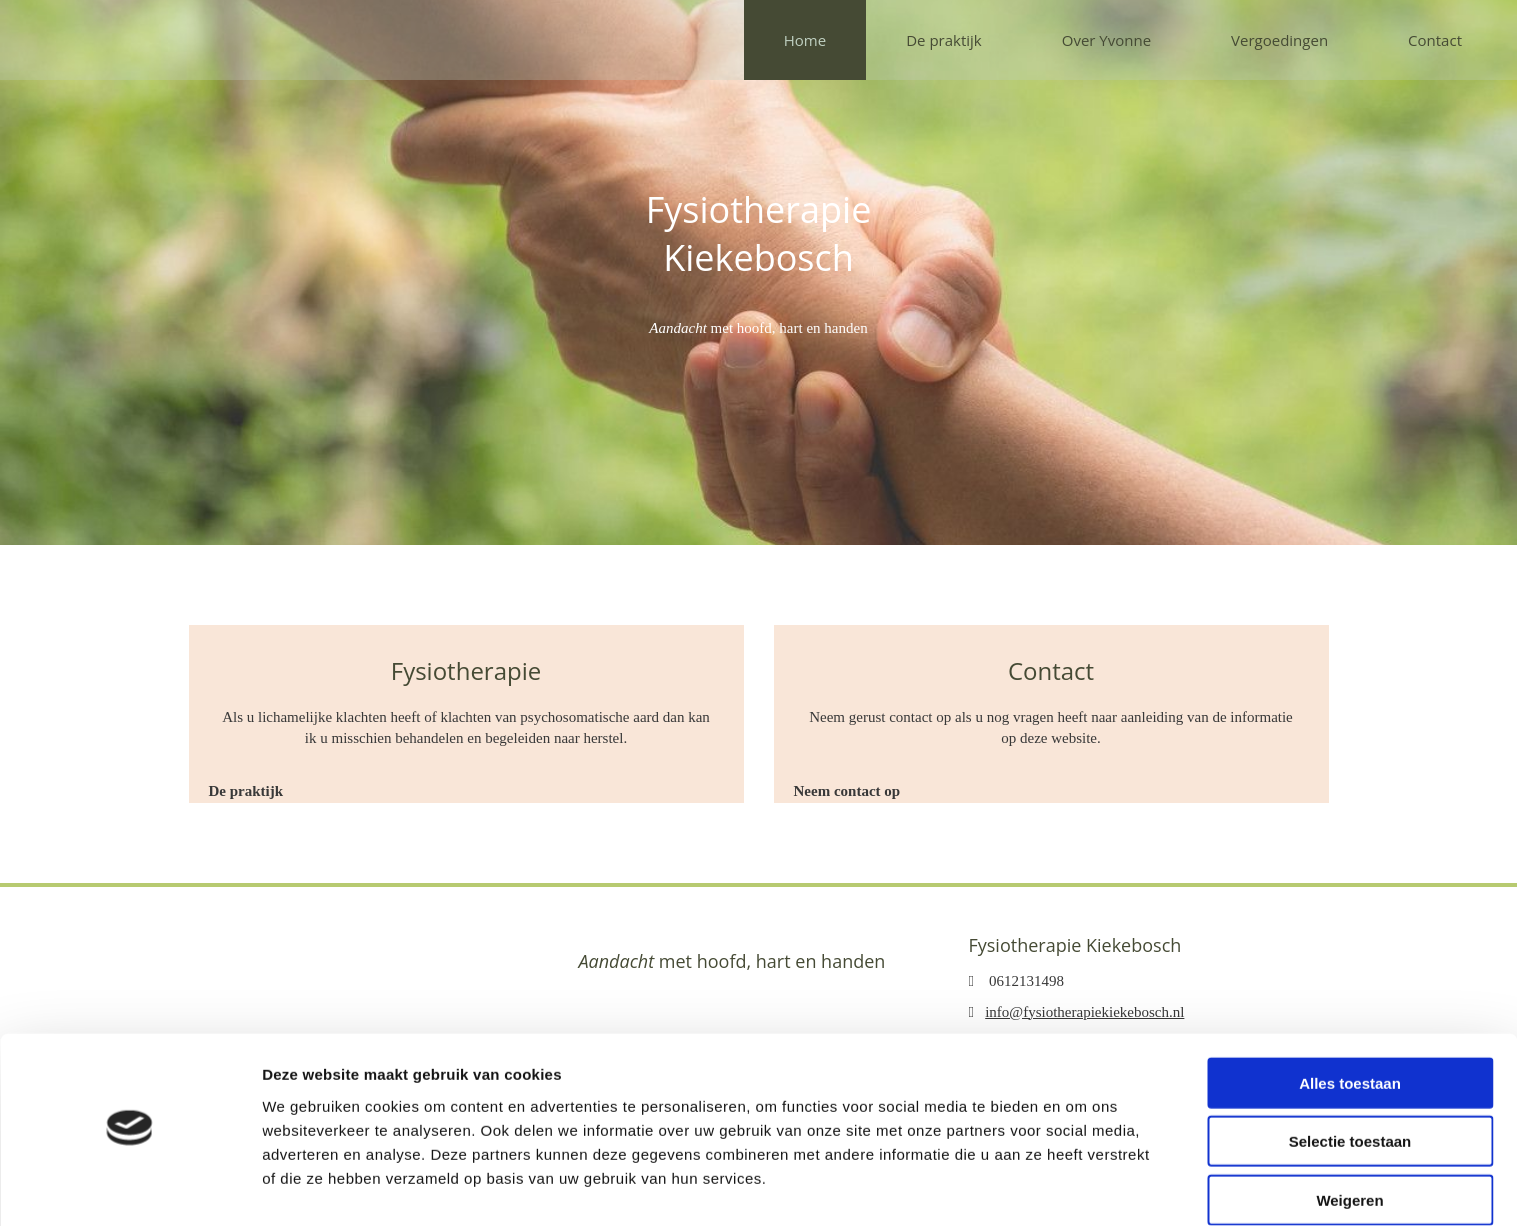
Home (805, 40)
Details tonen (1080, 1186)
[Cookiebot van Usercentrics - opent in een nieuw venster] (129, 1187)
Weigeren (1349, 1143)
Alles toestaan (1350, 1026)
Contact (1435, 40)
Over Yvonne (1106, 40)
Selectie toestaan (1350, 1085)
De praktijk (944, 40)
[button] (246, 791)
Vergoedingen (1279, 40)
